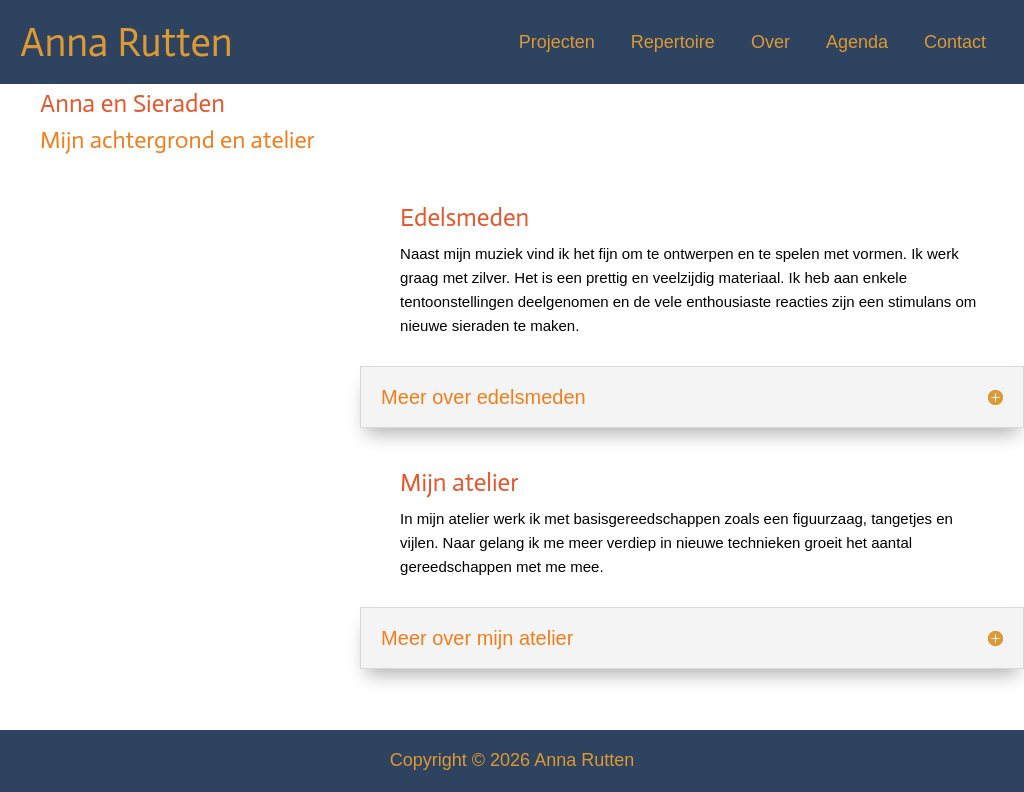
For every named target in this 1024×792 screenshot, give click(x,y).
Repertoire (673, 42)
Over (770, 42)
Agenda (857, 42)
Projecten (557, 42)
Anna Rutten (126, 42)
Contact (955, 42)
